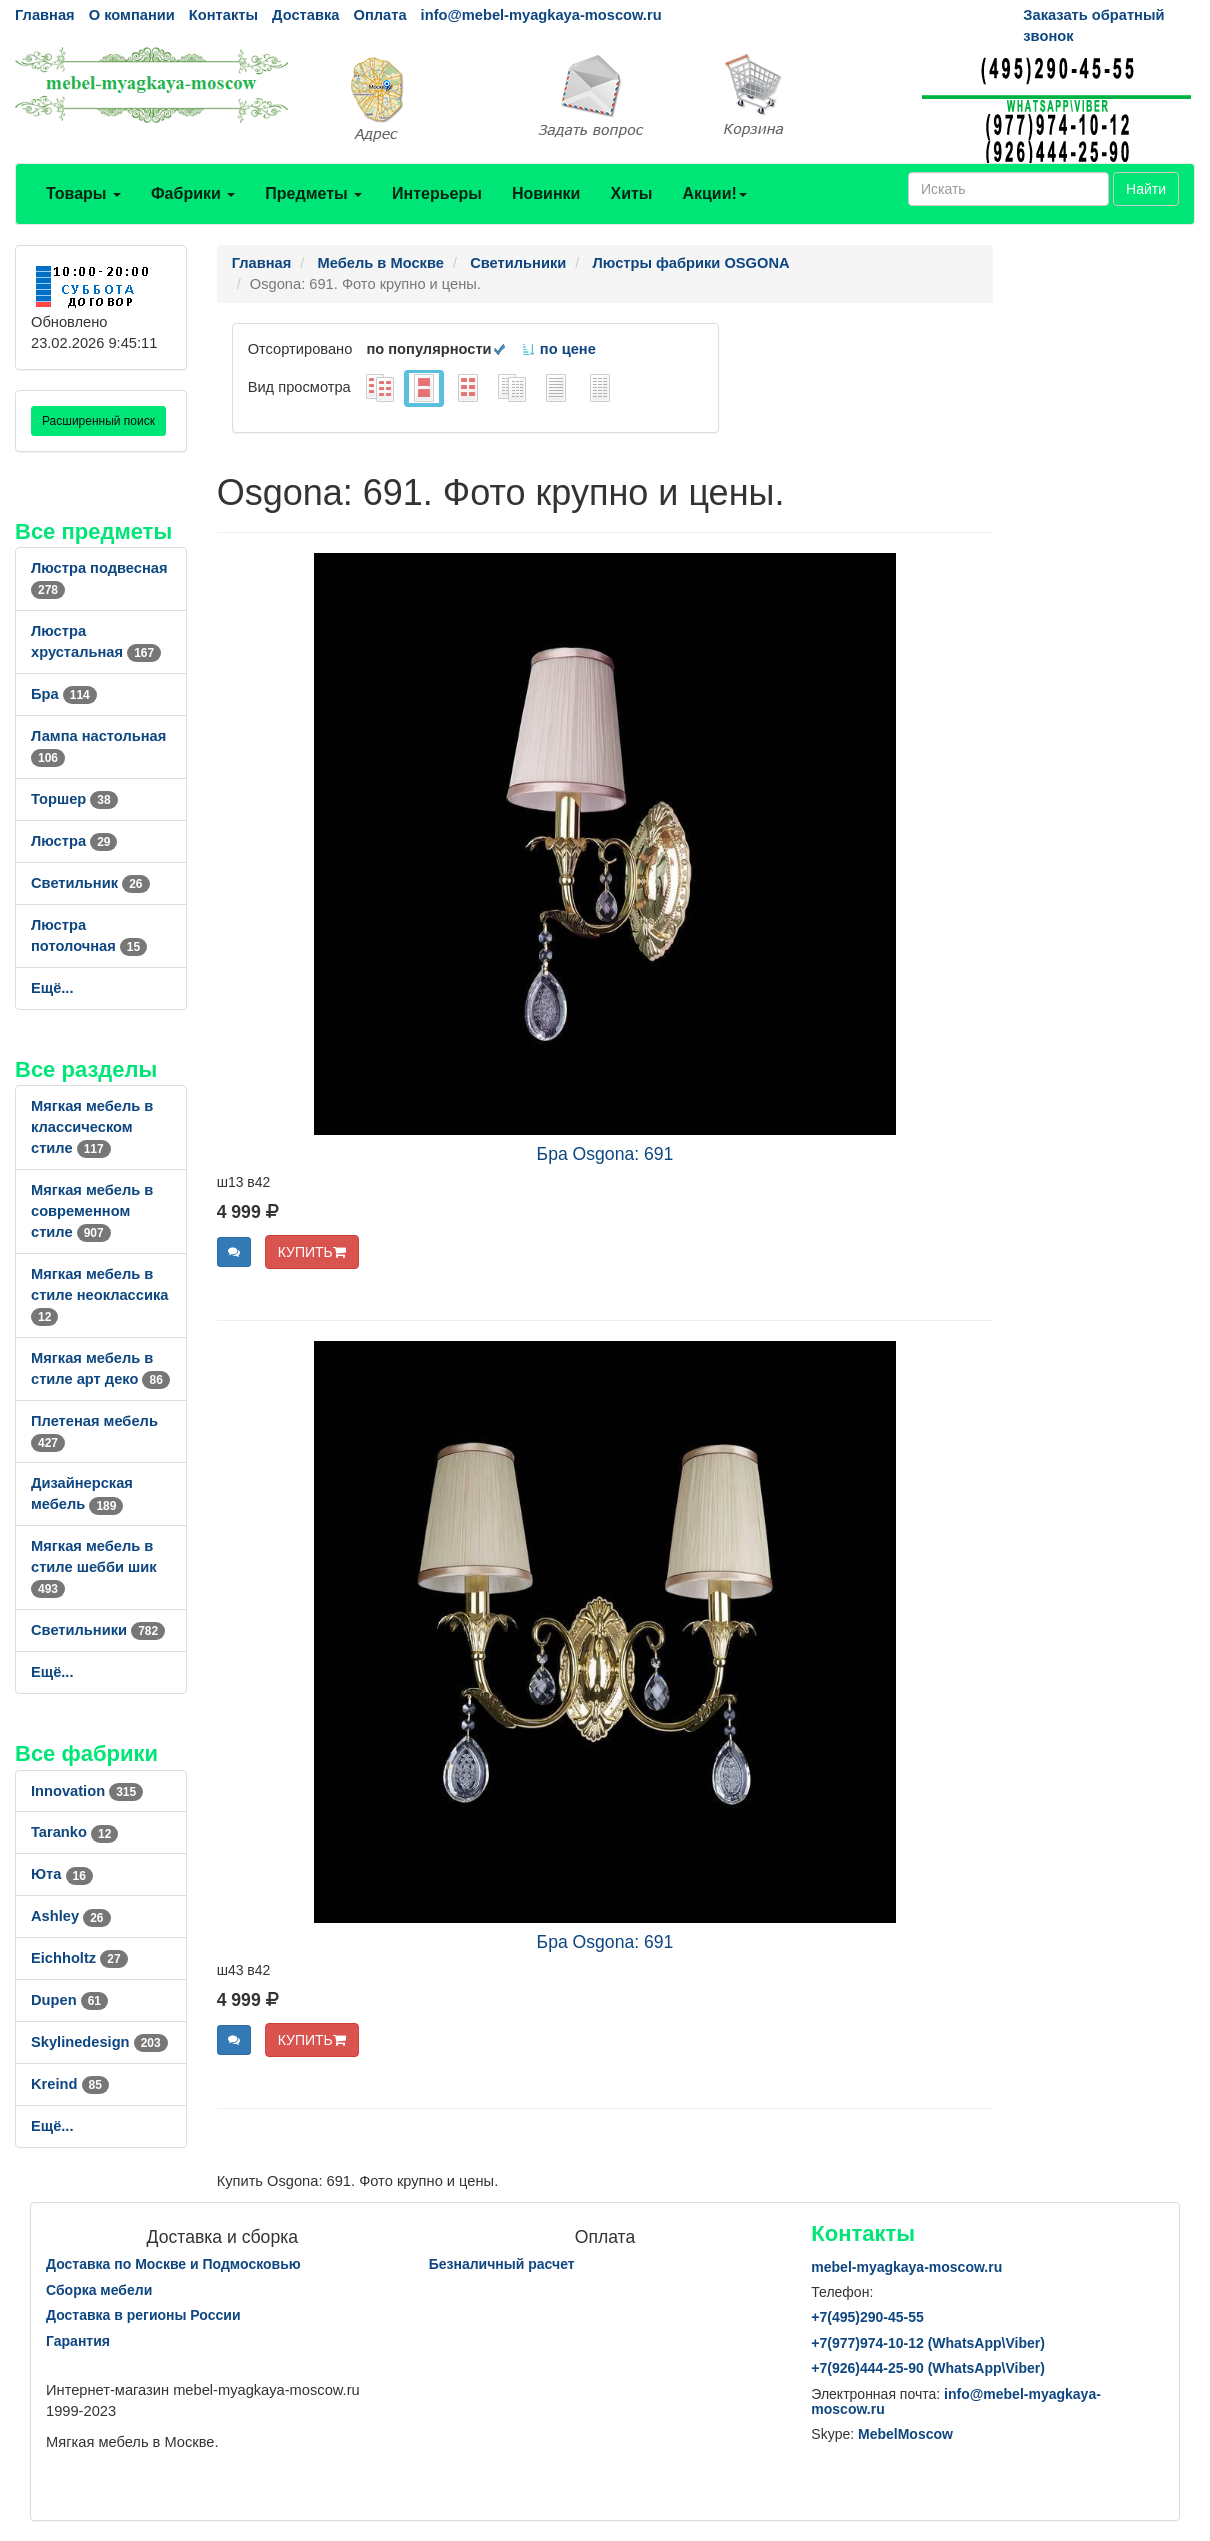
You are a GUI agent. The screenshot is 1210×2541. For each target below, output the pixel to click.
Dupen (69, 2000)
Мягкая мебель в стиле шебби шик (94, 1567)
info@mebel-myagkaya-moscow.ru (541, 15)
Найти (1146, 189)
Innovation (87, 1791)
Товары (83, 193)
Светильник (90, 883)
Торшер (74, 799)
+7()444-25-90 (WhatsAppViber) (928, 2368)
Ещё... (52, 988)
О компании (132, 15)
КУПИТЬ (312, 1252)
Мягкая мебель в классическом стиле (92, 1127)
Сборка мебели (99, 2290)
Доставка (305, 15)
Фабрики (193, 193)
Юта (62, 1874)
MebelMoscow (905, 2434)
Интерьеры (437, 193)
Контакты (223, 15)
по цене (558, 349)
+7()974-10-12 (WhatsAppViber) (928, 2343)
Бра (64, 694)
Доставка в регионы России (143, 2315)
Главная (45, 15)
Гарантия (78, 2341)
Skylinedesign (99, 2042)
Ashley (71, 1916)
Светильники (98, 1630)
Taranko (74, 1832)
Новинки (546, 193)
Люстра (74, 841)
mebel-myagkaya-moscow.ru (906, 2267)
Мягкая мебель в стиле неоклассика (99, 1295)
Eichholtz (79, 1958)
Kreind (70, 2084)
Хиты (631, 193)
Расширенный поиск (98, 421)
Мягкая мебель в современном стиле (92, 1211)
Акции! (714, 193)
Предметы (313, 193)
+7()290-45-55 (867, 2317)
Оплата (379, 15)
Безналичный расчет (502, 2264)
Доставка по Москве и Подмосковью (173, 2264)
